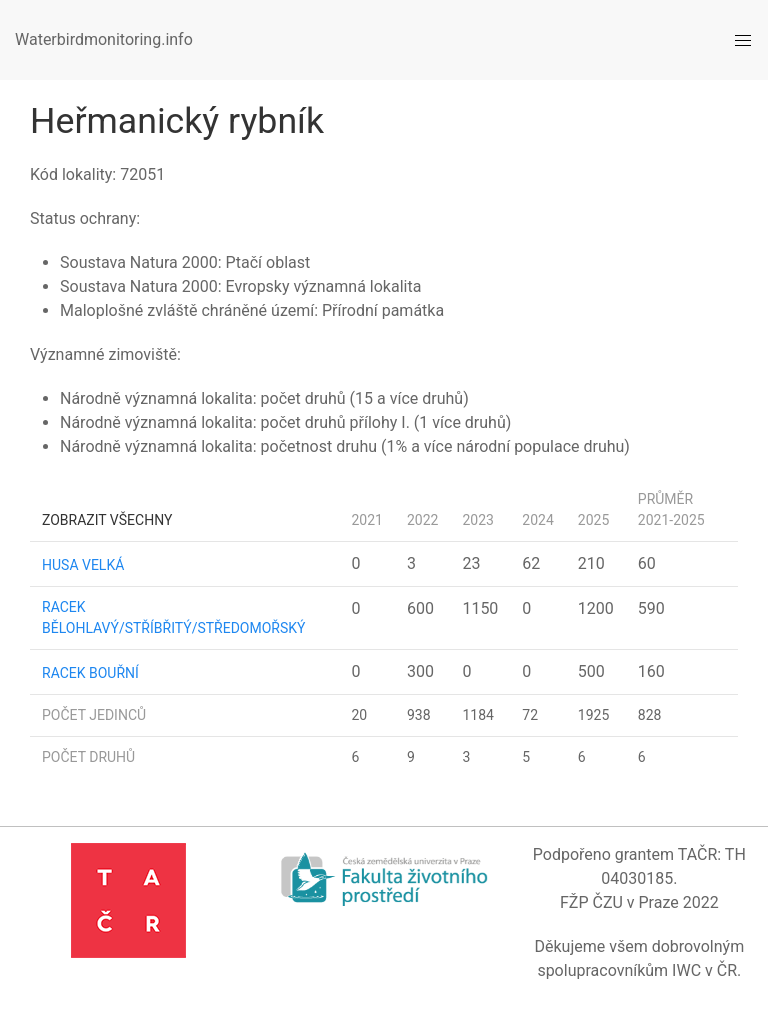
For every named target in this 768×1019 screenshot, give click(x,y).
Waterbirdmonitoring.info (104, 39)
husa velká (83, 565)
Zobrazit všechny (107, 520)
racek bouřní (90, 673)
